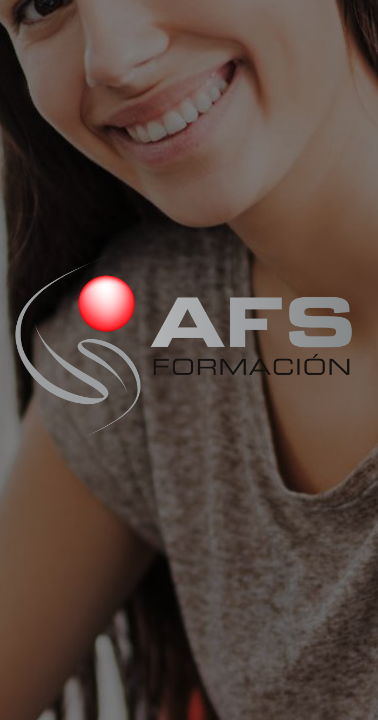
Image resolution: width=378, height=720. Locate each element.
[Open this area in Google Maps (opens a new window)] (38, 707)
